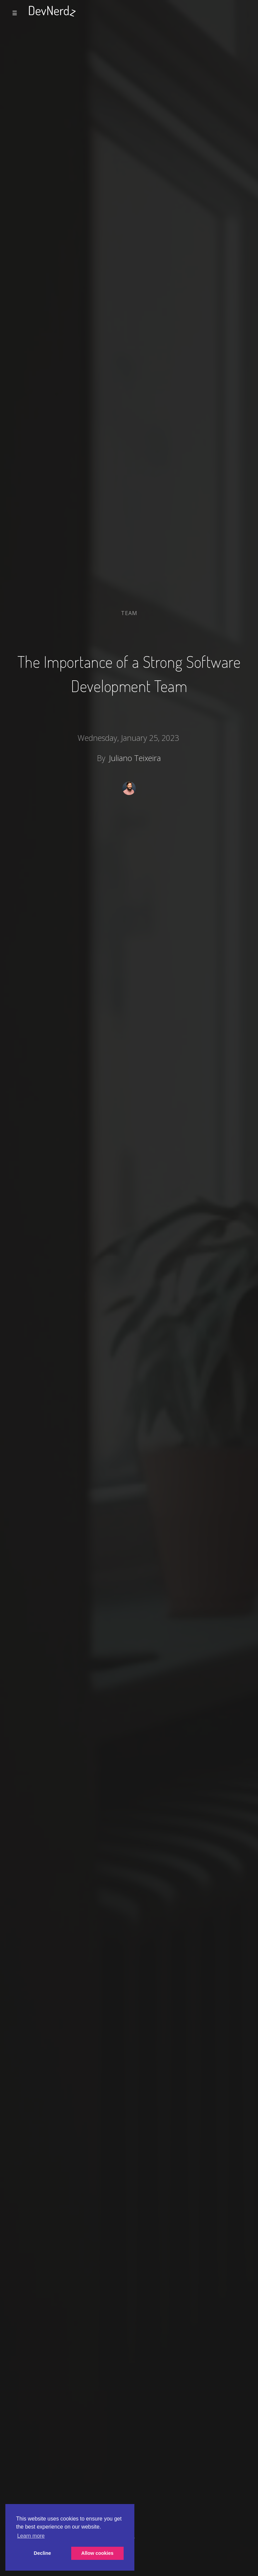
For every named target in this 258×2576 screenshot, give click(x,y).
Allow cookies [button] (97, 2553)
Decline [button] (42, 2553)
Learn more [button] (31, 2536)
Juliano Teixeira (135, 758)
